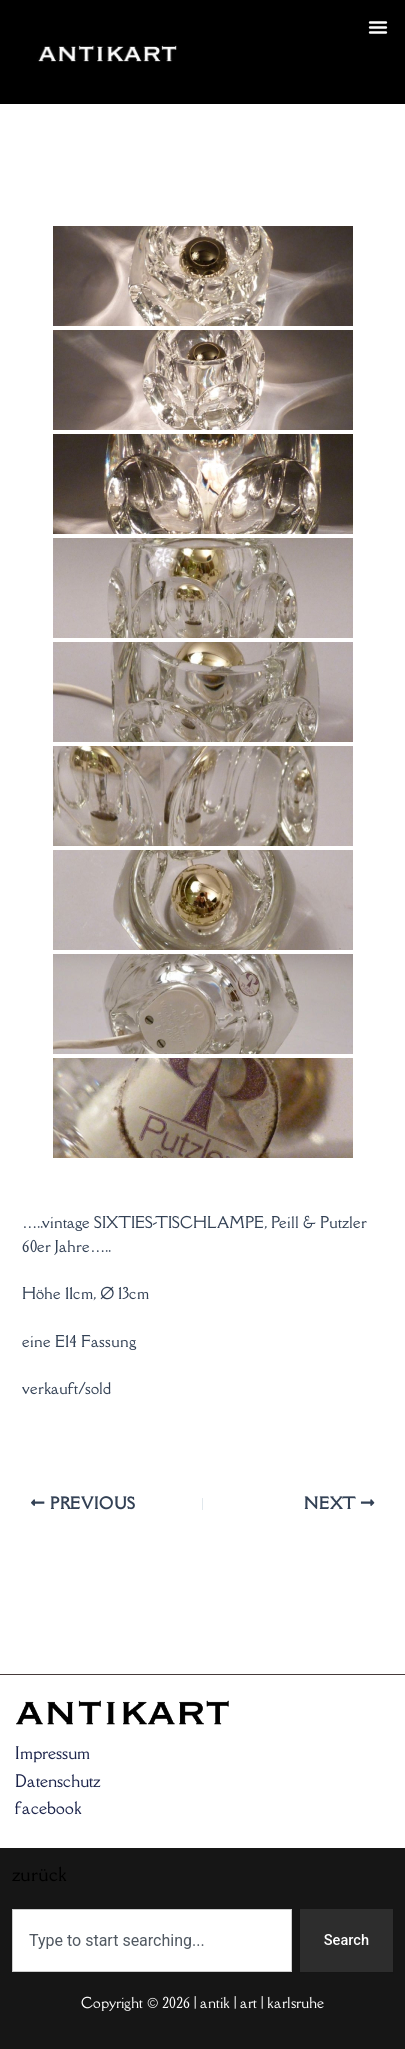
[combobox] (152, 1940)
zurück (230, 76)
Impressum (52, 1753)
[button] (378, 27)
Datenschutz (58, 1781)
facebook (48, 1808)
